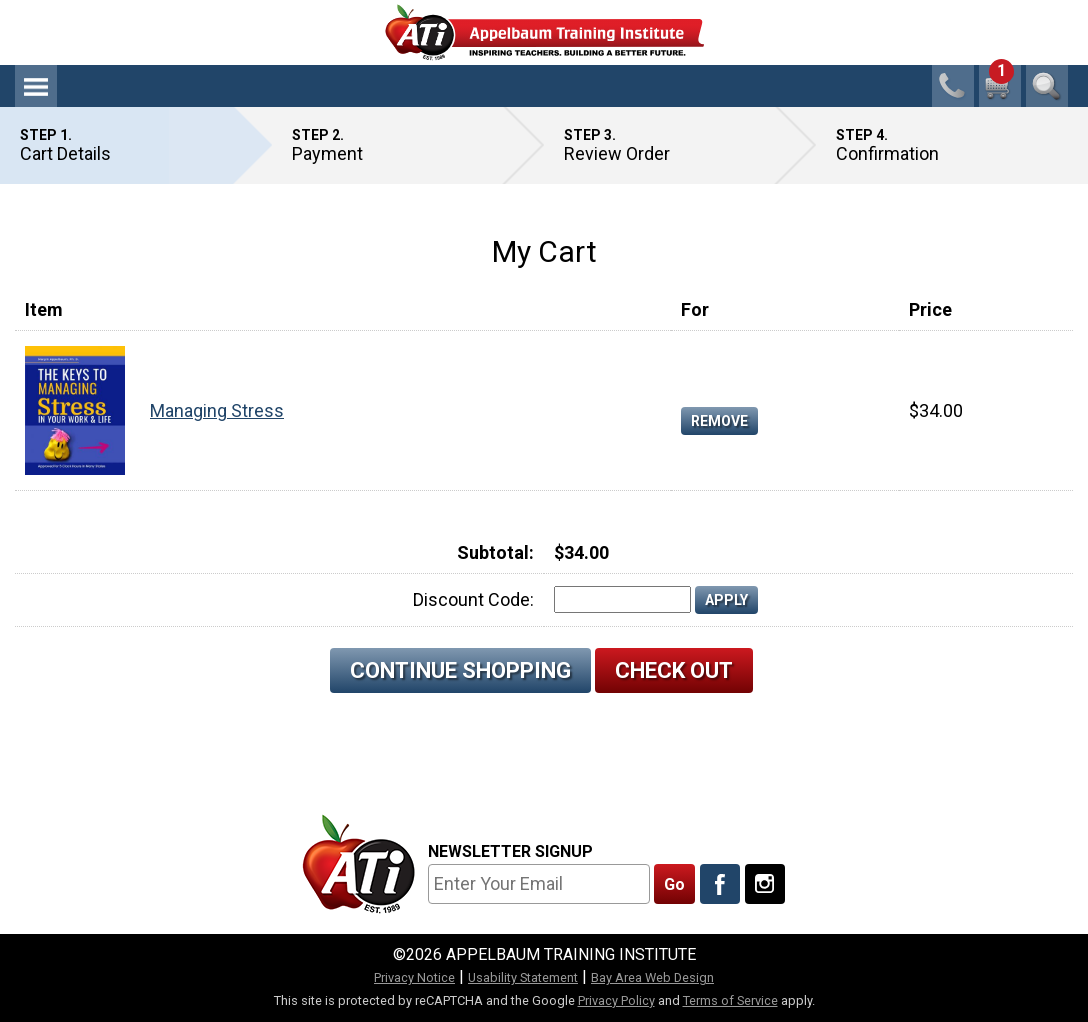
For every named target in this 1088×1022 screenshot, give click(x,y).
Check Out (674, 670)
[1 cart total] (1000, 86)
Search (1047, 86)
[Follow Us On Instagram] (765, 884)
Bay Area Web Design (652, 977)
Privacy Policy (616, 1000)
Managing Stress (217, 410)
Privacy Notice (414, 977)
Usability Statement (523, 977)
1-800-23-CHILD (953, 86)
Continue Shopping (460, 670)
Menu (36, 86)
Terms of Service (730, 1000)
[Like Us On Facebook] (720, 884)
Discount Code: (473, 599)
